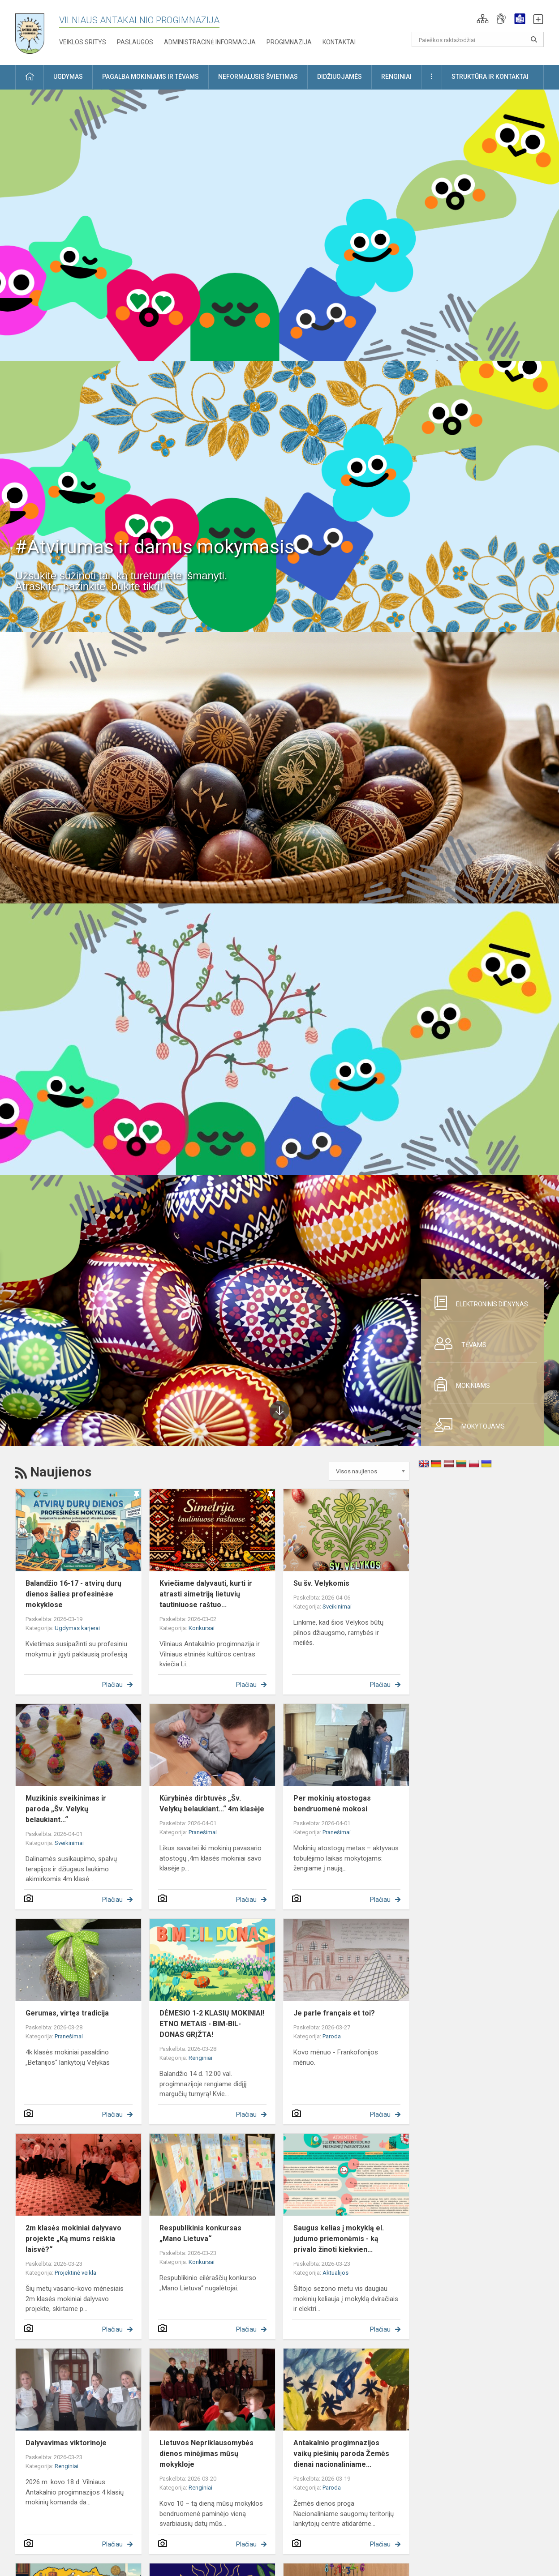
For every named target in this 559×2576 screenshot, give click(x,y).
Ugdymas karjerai (77, 1628)
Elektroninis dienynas (478, 1303)
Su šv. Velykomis (321, 1583)
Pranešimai (203, 1832)
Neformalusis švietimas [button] (258, 76)
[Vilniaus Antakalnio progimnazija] (36, 30)
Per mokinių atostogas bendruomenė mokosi (332, 1803)
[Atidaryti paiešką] (534, 39)
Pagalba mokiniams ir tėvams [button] (150, 76)
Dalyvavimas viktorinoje (66, 2443)
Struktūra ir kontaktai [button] (490, 76)
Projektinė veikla (75, 2272)
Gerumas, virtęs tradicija (67, 2013)
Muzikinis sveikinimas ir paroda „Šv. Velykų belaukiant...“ (66, 1809)
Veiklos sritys (82, 42)
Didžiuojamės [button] (339, 76)
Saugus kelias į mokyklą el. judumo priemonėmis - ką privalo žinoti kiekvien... (338, 2239)
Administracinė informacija (210, 42)
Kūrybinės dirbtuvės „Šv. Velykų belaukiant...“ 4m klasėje (211, 1803)
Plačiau (112, 1684)
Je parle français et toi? (334, 2013)
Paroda (331, 2036)
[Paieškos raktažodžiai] (478, 39)
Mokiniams (459, 1384)
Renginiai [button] (396, 76)
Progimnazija (289, 42)
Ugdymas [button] (68, 76)
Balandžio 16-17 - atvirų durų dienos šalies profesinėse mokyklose (73, 1594)
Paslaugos (135, 42)
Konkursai (202, 1628)
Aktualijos (335, 2272)
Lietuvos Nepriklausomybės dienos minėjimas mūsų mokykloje (206, 2454)
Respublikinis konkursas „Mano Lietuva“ (200, 2233)
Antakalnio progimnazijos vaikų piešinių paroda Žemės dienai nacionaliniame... (341, 2454)
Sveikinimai (337, 1606)
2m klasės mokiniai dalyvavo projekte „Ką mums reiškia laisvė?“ (73, 2239)
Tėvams (457, 1343)
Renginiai (200, 2057)
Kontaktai (339, 42)
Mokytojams (466, 1425)
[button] (483, 18)
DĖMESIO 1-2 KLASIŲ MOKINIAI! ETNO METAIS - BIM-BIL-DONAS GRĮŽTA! (211, 2024)
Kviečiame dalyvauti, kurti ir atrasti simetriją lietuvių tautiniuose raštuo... (205, 1594)
